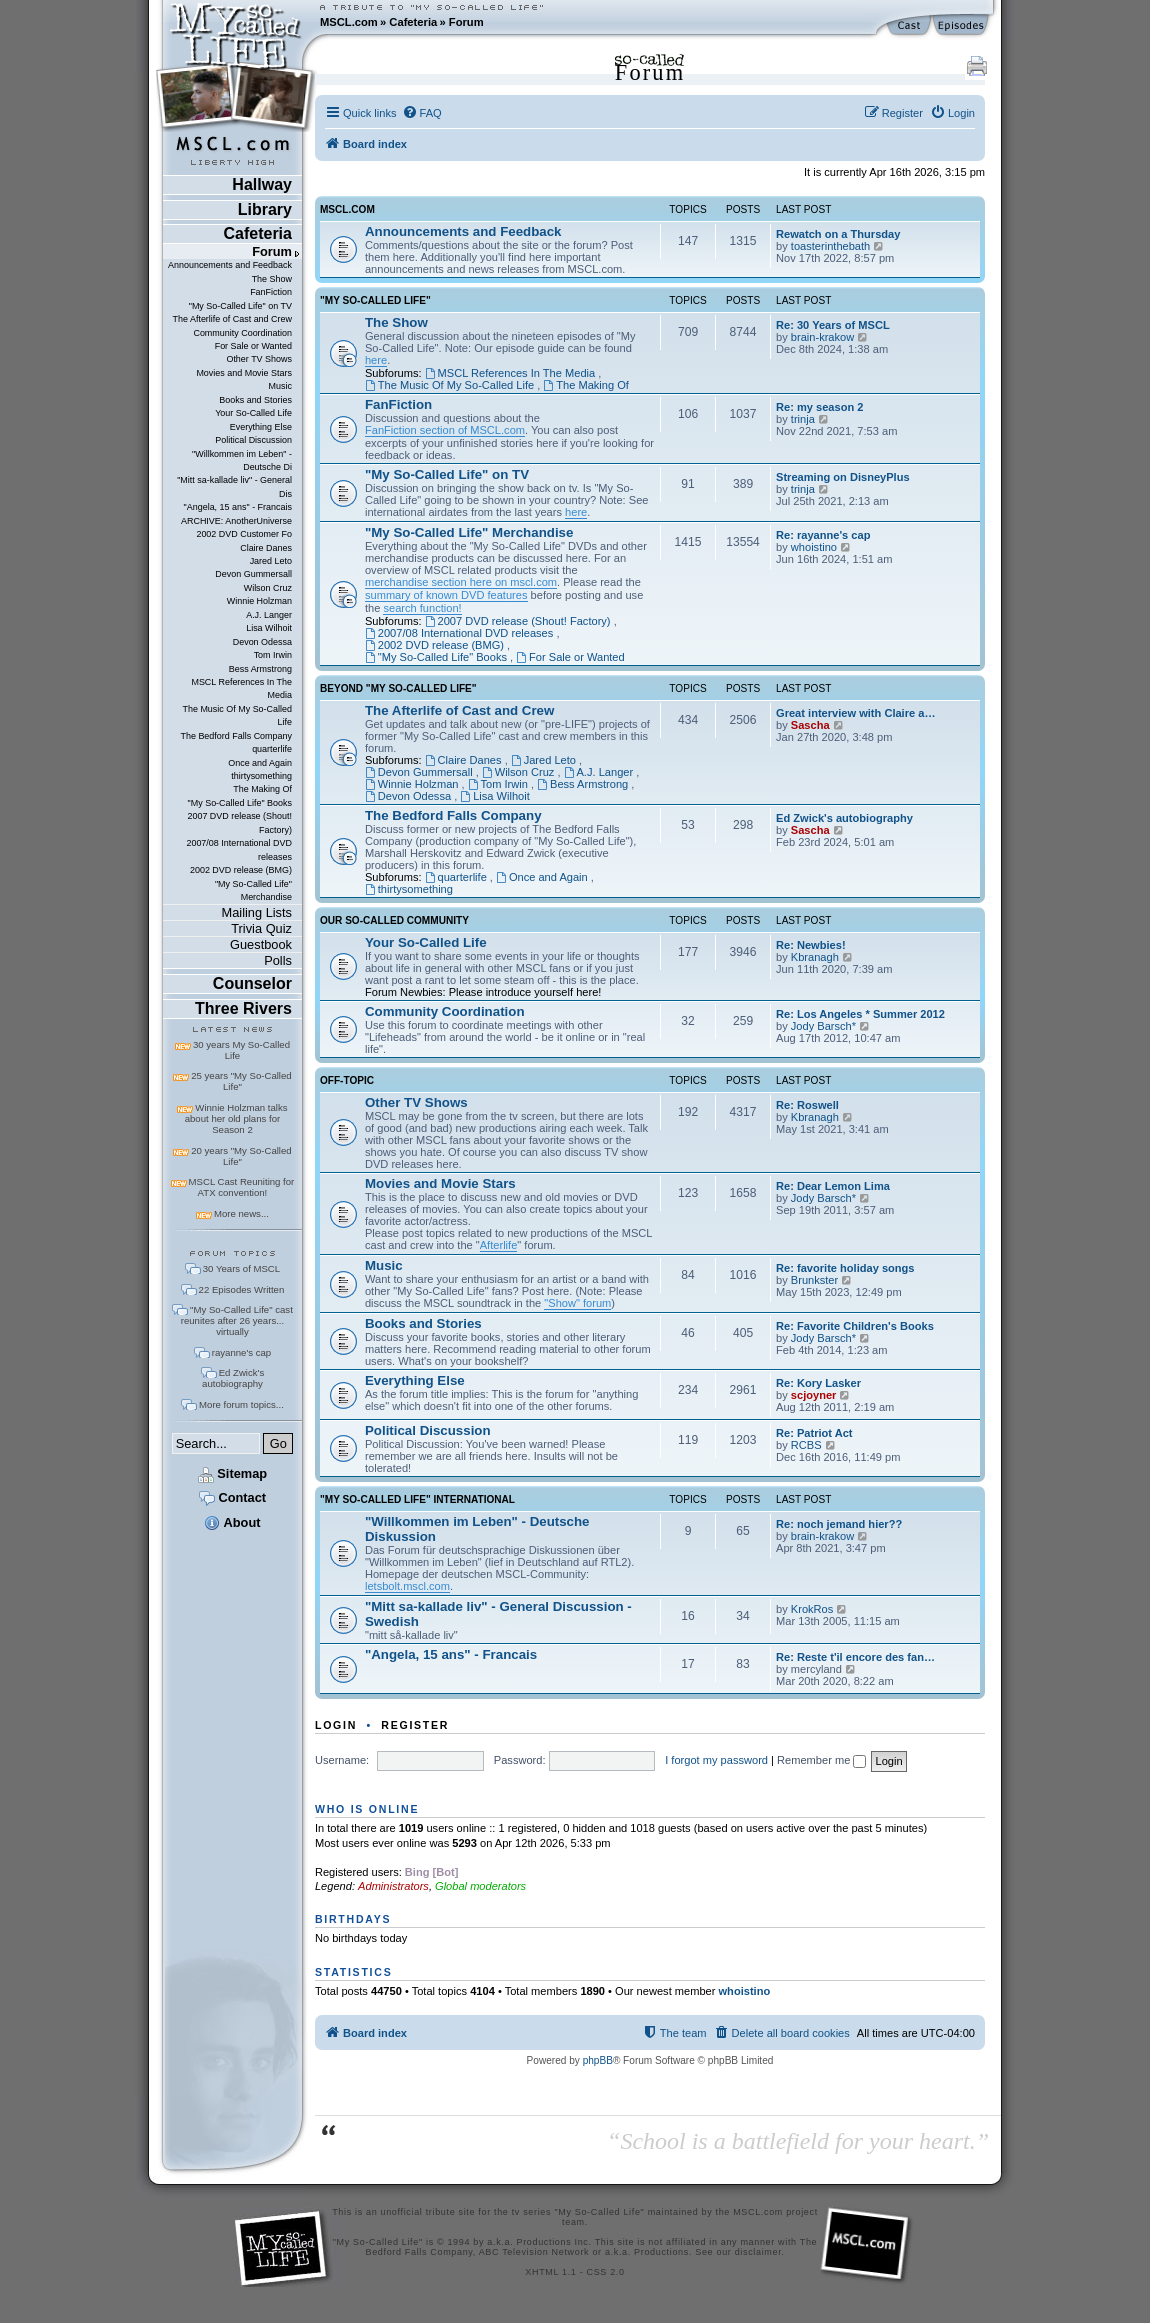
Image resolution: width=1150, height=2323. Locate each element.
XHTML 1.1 (550, 2272)
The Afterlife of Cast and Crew (232, 319)
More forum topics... (241, 1404)
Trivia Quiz (261, 928)
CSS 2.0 (606, 2272)
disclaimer (758, 2252)
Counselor (252, 983)
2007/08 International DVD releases (239, 849)
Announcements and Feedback (230, 265)
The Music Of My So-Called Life (236, 715)
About (232, 1522)
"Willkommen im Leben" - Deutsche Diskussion (477, 1529)
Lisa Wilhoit (269, 628)
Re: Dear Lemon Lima (833, 1186)
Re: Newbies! (811, 945)
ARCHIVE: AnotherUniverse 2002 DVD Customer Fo (236, 527)
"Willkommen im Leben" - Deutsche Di (242, 460)
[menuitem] (422, 113)
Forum (466, 22)
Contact (232, 1497)
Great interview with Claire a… (855, 713)
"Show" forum (577, 1303)
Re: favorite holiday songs (845, 1268)
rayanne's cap (241, 1352)
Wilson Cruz (268, 588)
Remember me (821, 1760)
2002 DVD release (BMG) (241, 870)
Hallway (262, 184)
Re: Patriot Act (814, 1433)
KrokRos (812, 1609)
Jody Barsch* (823, 1026)
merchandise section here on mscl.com (461, 582)
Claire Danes (266, 548)
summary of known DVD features (446, 595)
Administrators (393, 1886)
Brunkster (814, 1280)
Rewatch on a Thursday (838, 234)
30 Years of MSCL (241, 1268)
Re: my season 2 (819, 407)
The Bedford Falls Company (235, 736)
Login (336, 1725)
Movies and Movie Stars (244, 373)
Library (265, 209)
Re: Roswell (807, 1105)
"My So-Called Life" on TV (240, 306)
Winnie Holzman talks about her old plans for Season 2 (236, 1118)
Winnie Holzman (259, 601)
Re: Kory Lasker (818, 1383)
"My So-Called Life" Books (240, 803)
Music (280, 386)
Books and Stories (255, 400)
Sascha (810, 725)
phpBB (598, 2060)
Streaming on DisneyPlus (843, 477)
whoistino (814, 547)
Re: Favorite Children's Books (855, 1326)
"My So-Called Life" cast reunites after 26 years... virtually (237, 1320)
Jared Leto (271, 561)
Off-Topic (347, 1081)
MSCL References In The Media (241, 688)
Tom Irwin (273, 655)
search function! (422, 608)
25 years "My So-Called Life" (241, 1081)
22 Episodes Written (242, 1289)
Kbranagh (815, 957)
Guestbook (261, 944)
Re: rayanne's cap (823, 535)
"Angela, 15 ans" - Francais (238, 507)
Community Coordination (242, 333)
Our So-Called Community (394, 921)
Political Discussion (253, 440)
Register (415, 1725)
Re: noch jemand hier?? (839, 1524)
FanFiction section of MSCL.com (445, 430)
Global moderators (480, 1886)
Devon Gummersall (253, 574)
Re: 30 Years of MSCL (833, 325)
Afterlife (499, 1245)
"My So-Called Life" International (417, 1500)
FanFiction (271, 292)
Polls (278, 960)
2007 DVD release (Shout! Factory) (239, 822)
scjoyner (814, 1395)
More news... (241, 1213)
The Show (272, 279)
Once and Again (260, 763)
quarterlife (272, 749)
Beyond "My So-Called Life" (398, 689)
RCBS (806, 1445)
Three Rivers (243, 1008)
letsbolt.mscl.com (407, 1586)
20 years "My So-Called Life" (241, 1156)
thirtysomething (261, 776)
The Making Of (262, 789)
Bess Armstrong (260, 669)
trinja (803, 419)
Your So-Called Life (253, 413)
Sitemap (232, 1473)
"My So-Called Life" (375, 301)
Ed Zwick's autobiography (233, 1378)
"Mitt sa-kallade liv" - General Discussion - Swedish (498, 1614)
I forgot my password (716, 1760)
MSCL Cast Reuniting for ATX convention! (242, 1187)
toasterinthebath (830, 246)
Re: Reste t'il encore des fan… (855, 1657)
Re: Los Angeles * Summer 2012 (860, 1014)
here (376, 360)
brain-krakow (822, 337)
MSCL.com (349, 22)
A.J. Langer (269, 615)
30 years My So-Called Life (241, 1050)
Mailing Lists (257, 912)
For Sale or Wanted (253, 346)
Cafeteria (413, 22)
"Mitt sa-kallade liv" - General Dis (234, 486)
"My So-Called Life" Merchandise (253, 890)
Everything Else (261, 427)
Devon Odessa (262, 642)
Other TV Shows (259, 359)
